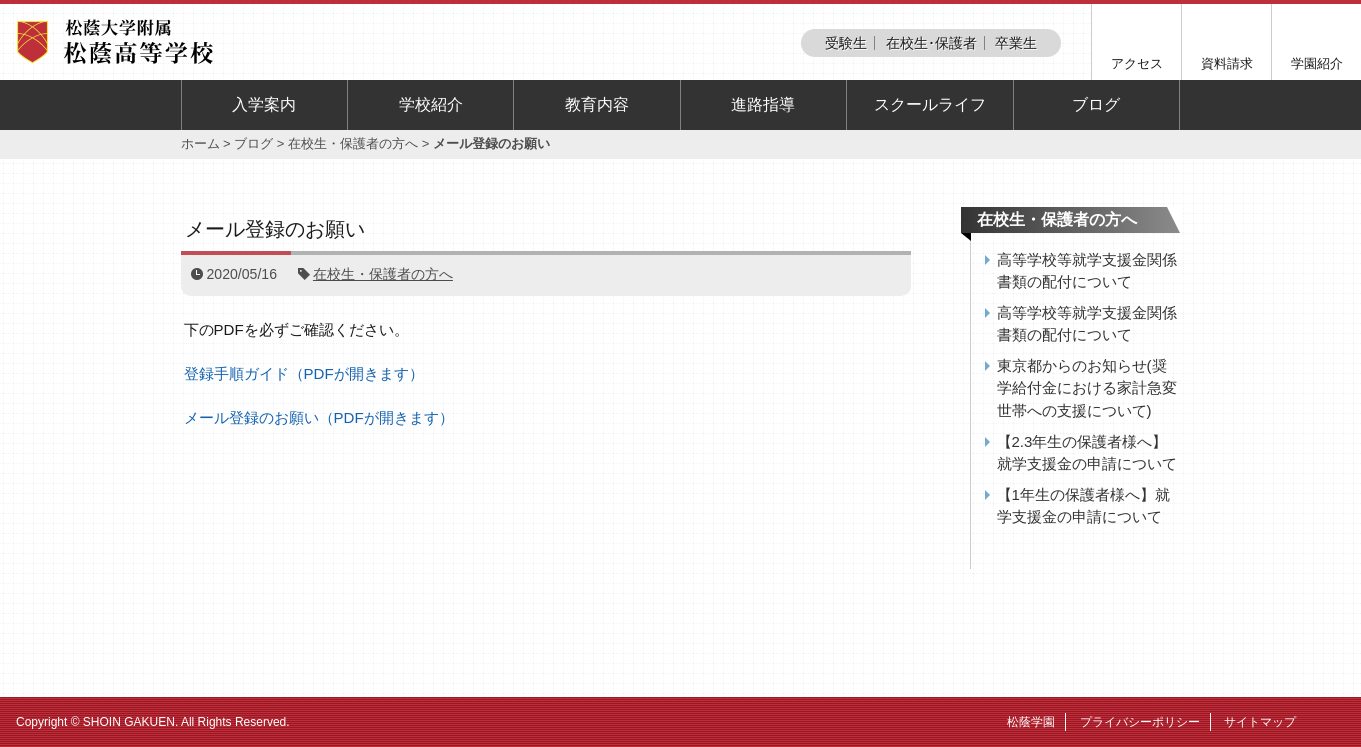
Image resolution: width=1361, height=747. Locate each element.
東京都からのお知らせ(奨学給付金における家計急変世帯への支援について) (1087, 388)
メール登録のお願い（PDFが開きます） (319, 417)
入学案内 (264, 104)
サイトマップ (1260, 722)
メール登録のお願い (275, 229)
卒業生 (1016, 43)
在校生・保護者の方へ (353, 143)
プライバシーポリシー (1140, 722)
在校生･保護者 (931, 43)
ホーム (200, 143)
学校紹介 (431, 104)
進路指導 (763, 104)
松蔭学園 (1031, 722)
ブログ (1096, 104)
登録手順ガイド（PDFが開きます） (304, 373)
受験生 (846, 43)
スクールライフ (930, 104)
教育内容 (597, 104)
